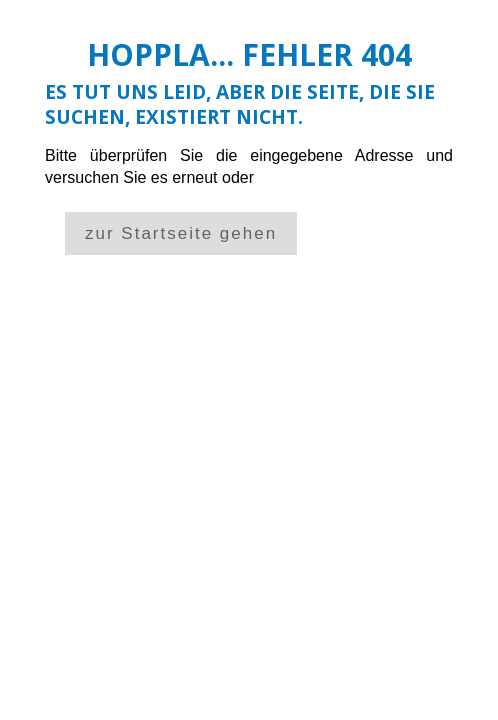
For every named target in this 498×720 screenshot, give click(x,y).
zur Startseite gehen (181, 233)
